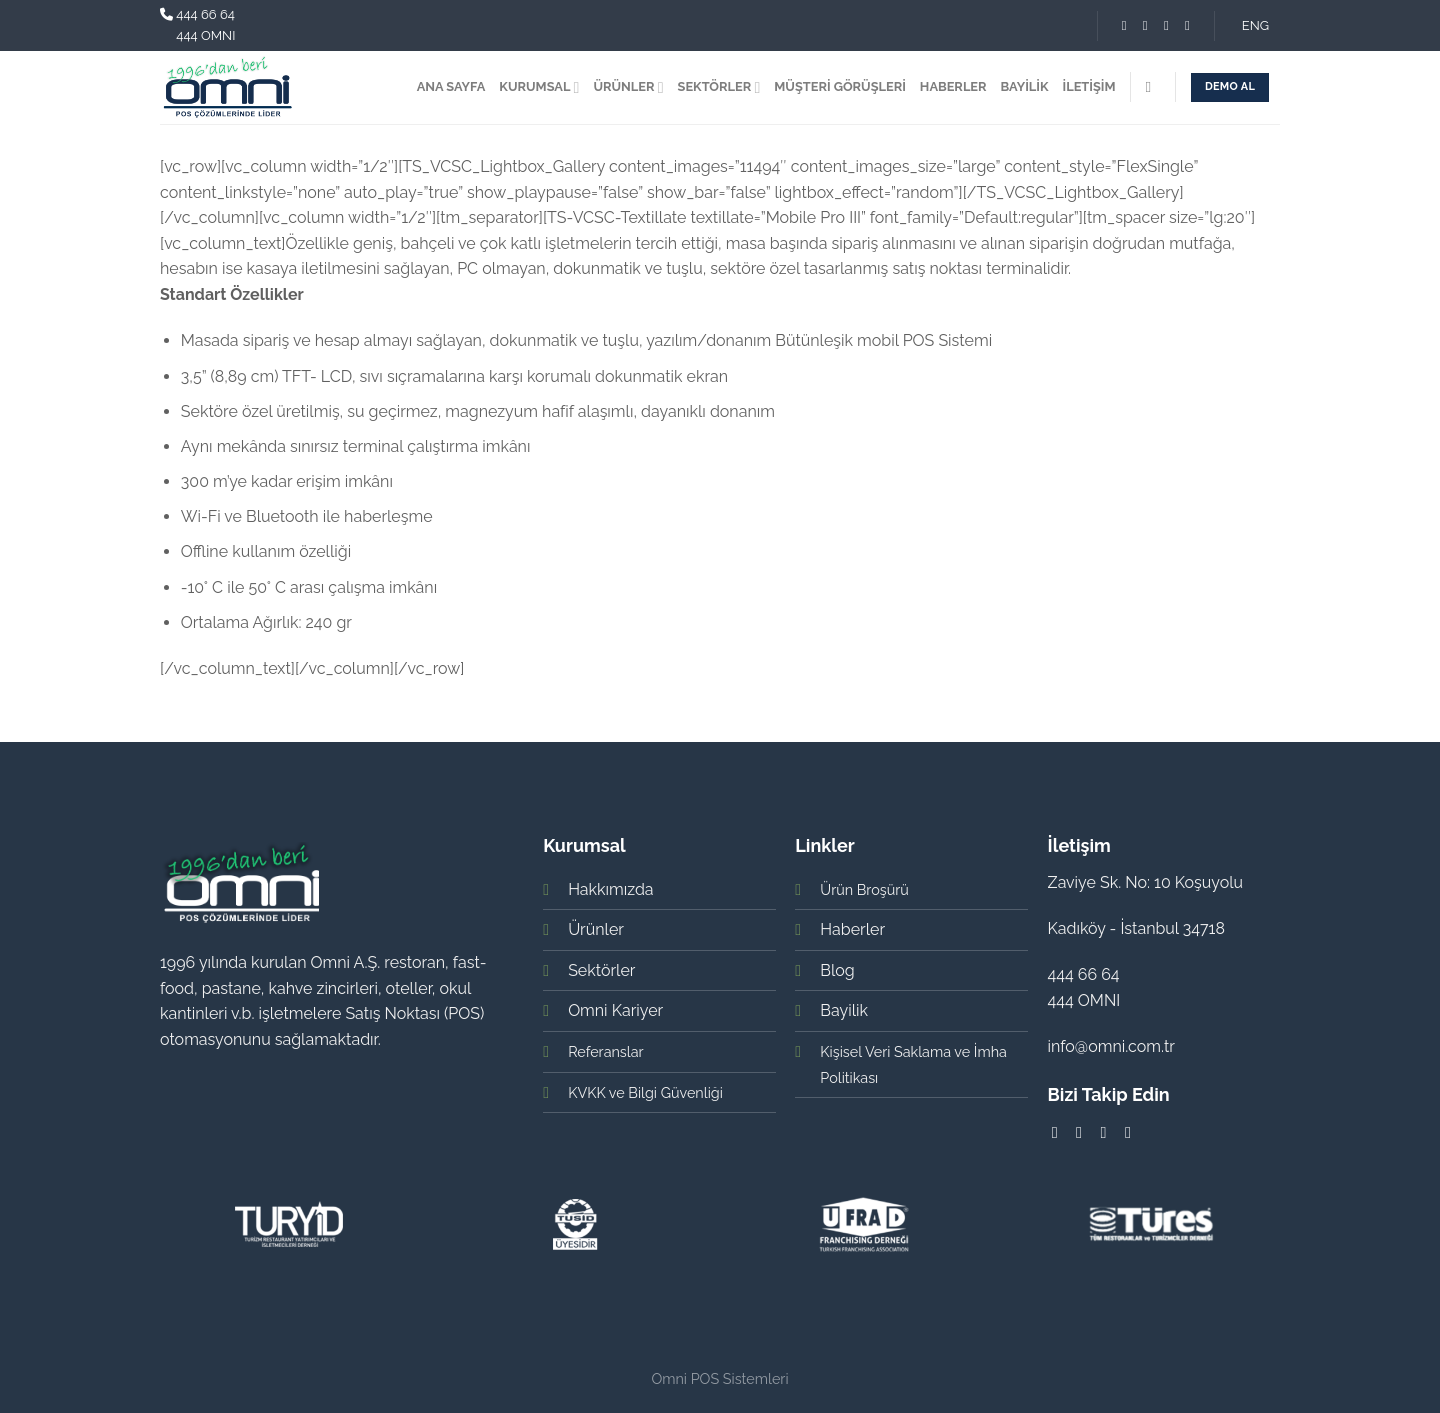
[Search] (1152, 87)
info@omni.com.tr (1111, 1046)
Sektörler (601, 970)
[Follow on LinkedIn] (1166, 25)
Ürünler (596, 929)
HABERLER (953, 86)
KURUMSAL (539, 87)
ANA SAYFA (451, 86)
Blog (837, 970)
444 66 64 (205, 14)
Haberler (852, 929)
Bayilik (844, 1010)
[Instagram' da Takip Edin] (1145, 25)
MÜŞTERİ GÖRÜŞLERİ (840, 86)
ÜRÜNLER (628, 87)
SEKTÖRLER (719, 87)
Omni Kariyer (615, 1010)
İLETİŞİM (1089, 86)
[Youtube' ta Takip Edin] (1187, 25)
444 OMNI (205, 35)
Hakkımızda (610, 889)
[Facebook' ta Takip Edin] (1124, 25)
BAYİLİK (1025, 86)
